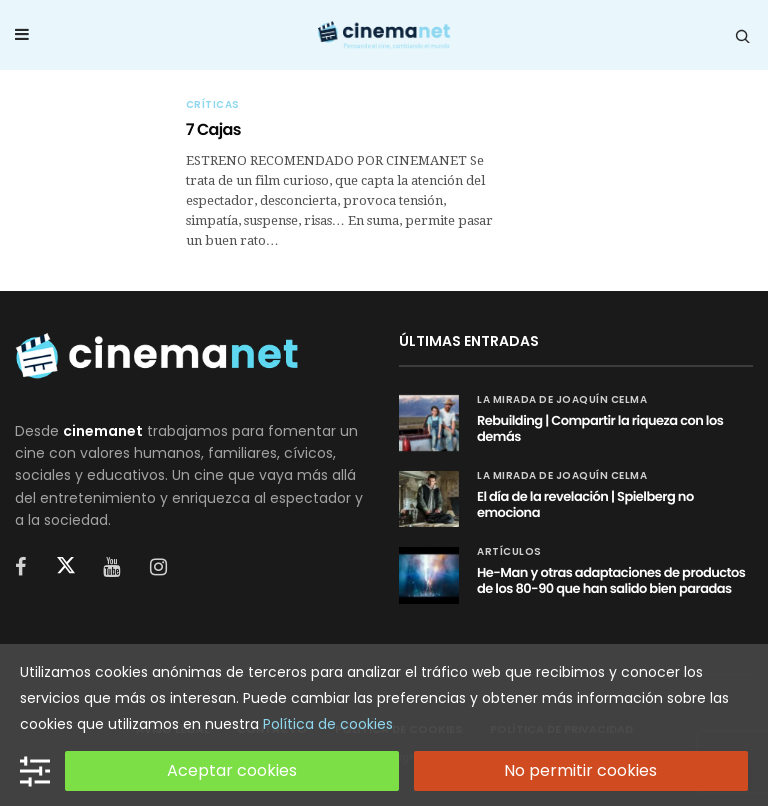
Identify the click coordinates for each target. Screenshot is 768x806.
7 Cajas (213, 129)
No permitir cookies (580, 770)
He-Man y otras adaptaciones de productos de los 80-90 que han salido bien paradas (611, 580)
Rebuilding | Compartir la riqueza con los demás (600, 428)
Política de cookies (328, 724)
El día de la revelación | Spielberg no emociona (585, 504)
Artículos (509, 552)
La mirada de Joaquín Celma (562, 400)
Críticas (213, 105)
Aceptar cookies (232, 770)
